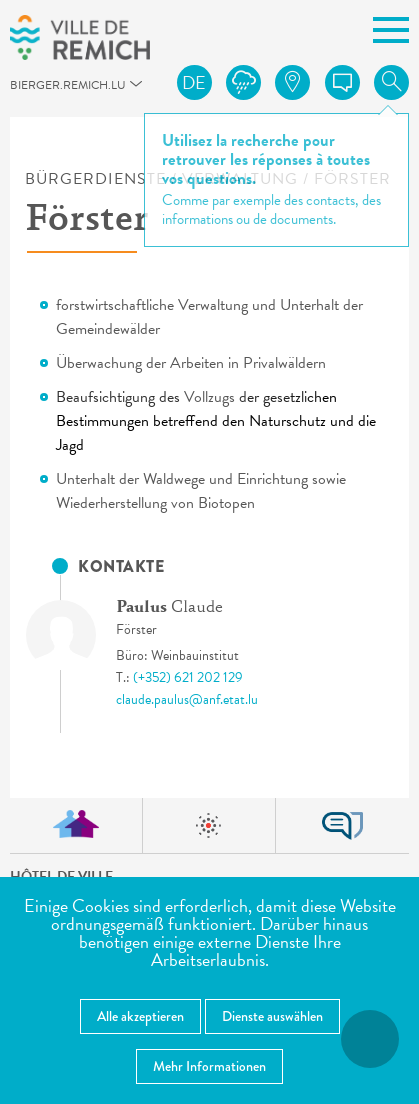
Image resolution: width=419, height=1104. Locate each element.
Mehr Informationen (209, 1066)
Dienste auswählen (272, 1016)
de (194, 82)
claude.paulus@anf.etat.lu (187, 699)
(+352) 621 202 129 (188, 677)
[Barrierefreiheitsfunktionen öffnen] (370, 1039)
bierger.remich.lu (20, 90)
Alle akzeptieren (140, 1016)
